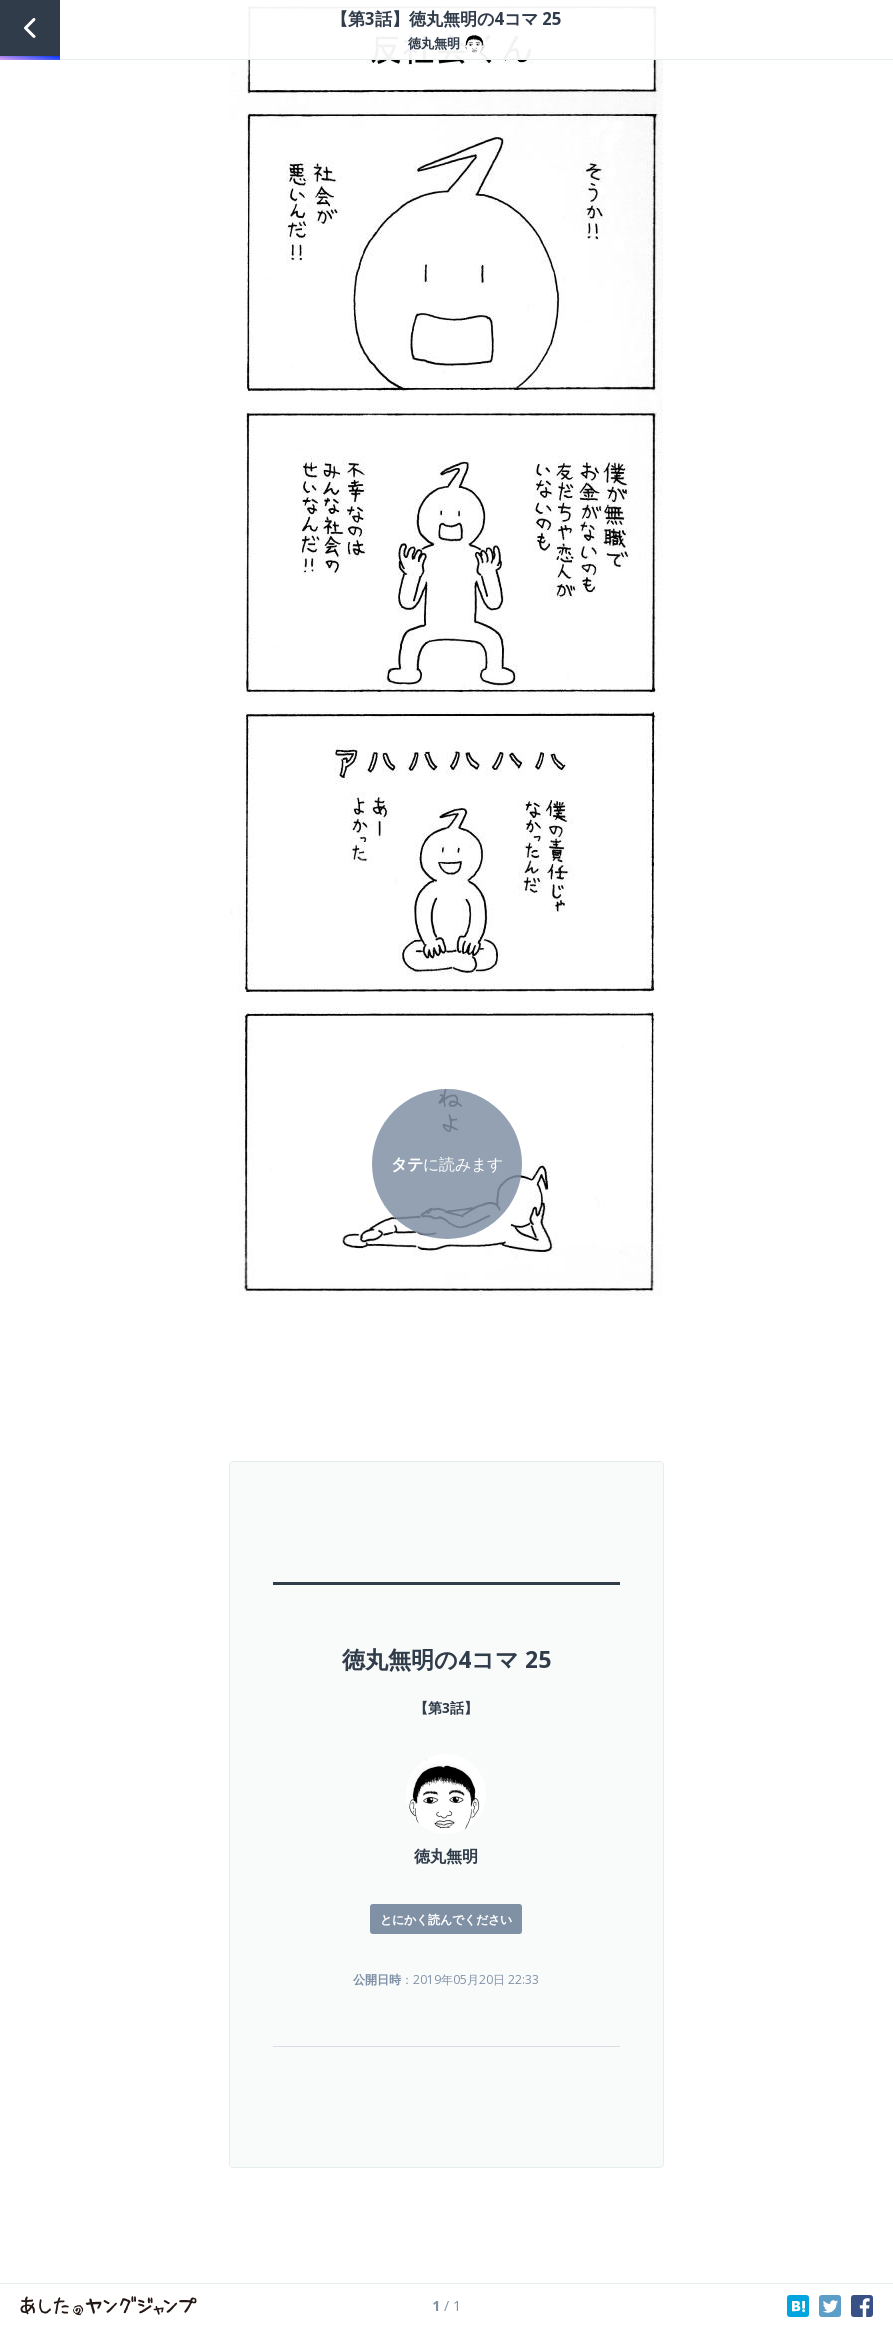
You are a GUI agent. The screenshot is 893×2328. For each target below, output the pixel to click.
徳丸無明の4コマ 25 (446, 1659)
